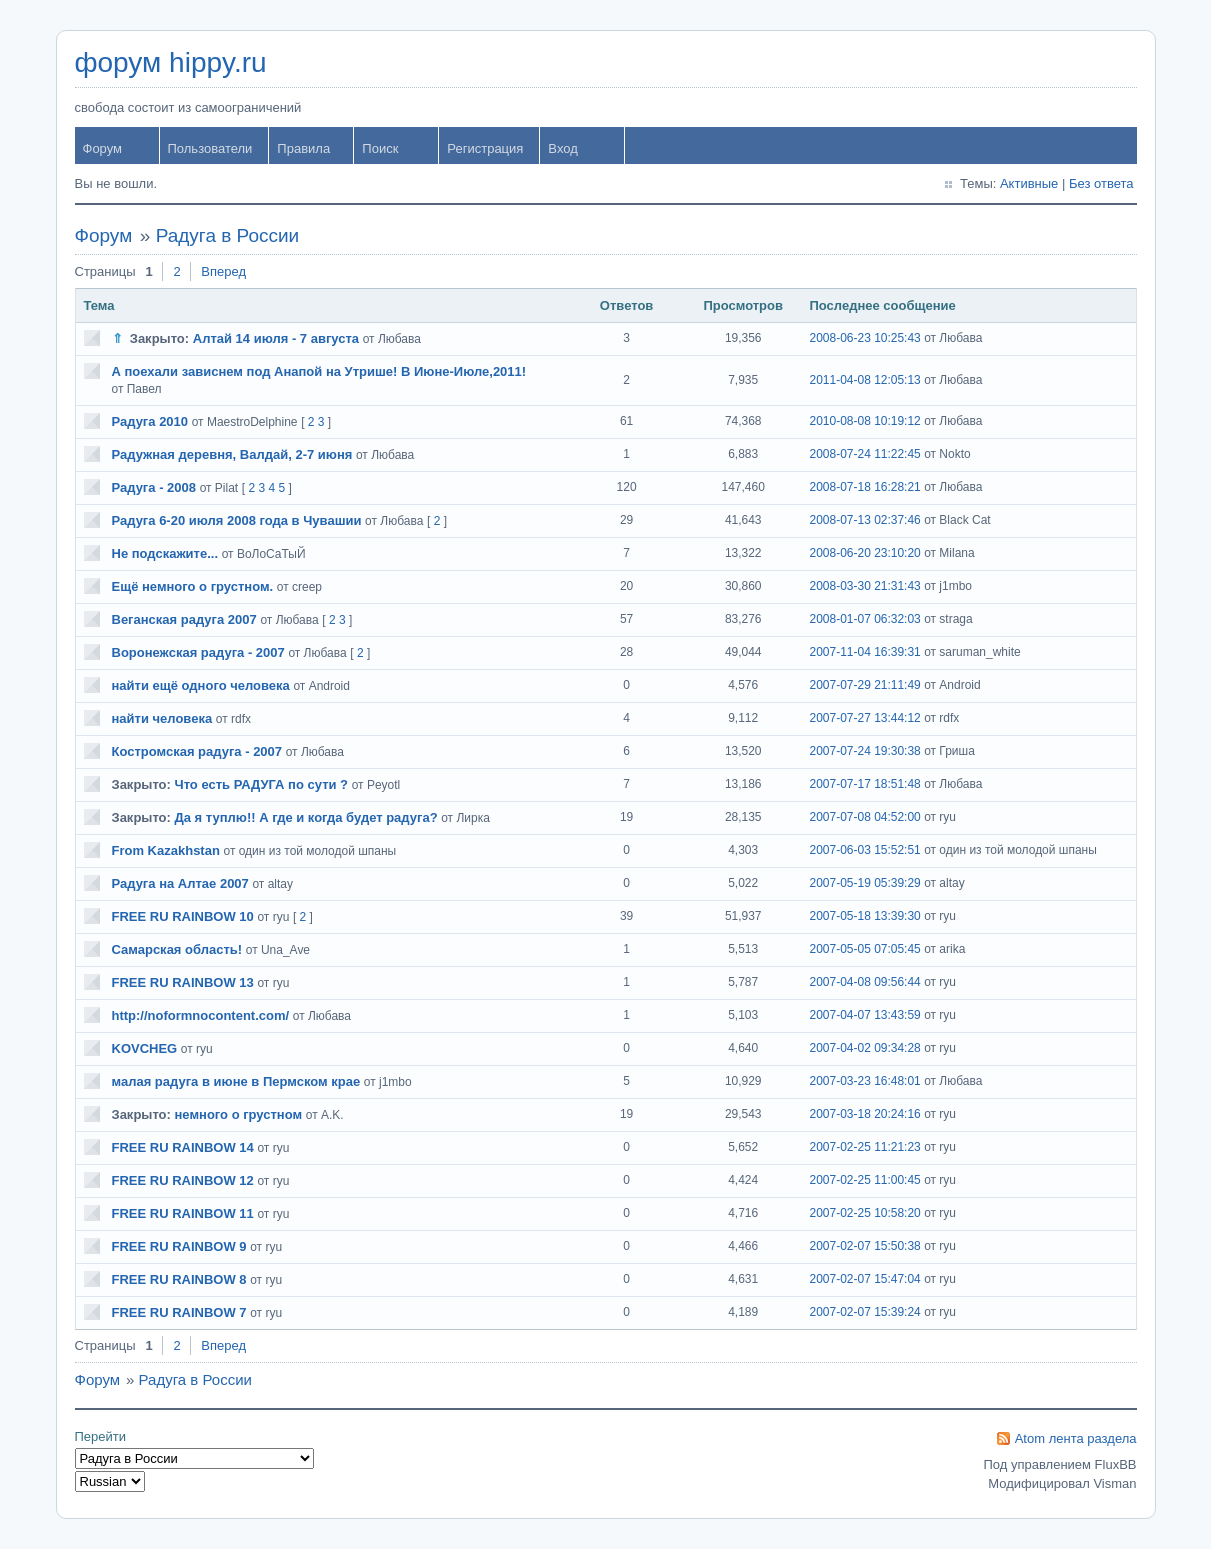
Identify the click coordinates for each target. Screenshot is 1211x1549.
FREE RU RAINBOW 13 (183, 982)
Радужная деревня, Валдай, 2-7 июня (232, 454)
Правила (303, 148)
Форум (103, 148)
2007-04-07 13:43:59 (865, 1015)
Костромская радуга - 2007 (197, 751)
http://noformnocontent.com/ (201, 1015)
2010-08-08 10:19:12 (865, 421)
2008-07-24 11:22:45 (865, 454)
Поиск (380, 148)
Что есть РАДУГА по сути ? (262, 784)
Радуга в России (228, 235)
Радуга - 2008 (154, 487)
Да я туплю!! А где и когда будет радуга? (306, 817)
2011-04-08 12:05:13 (865, 380)
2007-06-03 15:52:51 (865, 850)
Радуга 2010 (150, 421)
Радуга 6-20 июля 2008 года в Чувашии (237, 520)
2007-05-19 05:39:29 (865, 883)
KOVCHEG (145, 1048)
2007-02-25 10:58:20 (865, 1213)
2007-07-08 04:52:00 (865, 817)
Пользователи (210, 148)
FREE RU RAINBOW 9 (179, 1246)
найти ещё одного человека (201, 685)
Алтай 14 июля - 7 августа (276, 338)
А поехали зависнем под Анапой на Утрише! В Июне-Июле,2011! (319, 371)
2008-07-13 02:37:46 (865, 520)
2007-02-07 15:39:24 (865, 1312)
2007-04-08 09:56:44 (865, 982)
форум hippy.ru (171, 62)
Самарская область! (177, 949)
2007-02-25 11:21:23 (865, 1147)
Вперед (223, 271)
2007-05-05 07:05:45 (865, 949)
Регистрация (485, 148)
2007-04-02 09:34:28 (865, 1048)
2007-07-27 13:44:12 (865, 718)
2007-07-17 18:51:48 (865, 784)
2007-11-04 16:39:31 (865, 652)
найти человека (162, 718)
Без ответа (1101, 183)
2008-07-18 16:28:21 (865, 487)
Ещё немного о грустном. (193, 586)
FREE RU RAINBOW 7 (179, 1312)
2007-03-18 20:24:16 (865, 1114)
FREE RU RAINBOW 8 (179, 1279)
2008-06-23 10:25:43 (865, 338)
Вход (562, 148)
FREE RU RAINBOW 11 (183, 1213)
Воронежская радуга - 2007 (198, 652)
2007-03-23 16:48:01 (865, 1081)
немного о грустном (239, 1114)
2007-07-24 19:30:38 (865, 751)
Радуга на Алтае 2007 (180, 883)
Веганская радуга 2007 (184, 619)
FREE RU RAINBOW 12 (183, 1180)
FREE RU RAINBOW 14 (183, 1147)
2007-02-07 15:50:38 (865, 1246)
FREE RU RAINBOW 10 (183, 916)
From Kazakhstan (166, 850)
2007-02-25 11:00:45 (865, 1180)
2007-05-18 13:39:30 (865, 916)
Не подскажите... (165, 553)
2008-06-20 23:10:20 (865, 553)
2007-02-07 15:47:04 (865, 1279)
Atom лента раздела (1076, 1438)
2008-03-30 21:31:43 (865, 586)
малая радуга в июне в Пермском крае (236, 1081)
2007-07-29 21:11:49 (865, 685)
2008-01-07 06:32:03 (865, 619)
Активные (1029, 183)
